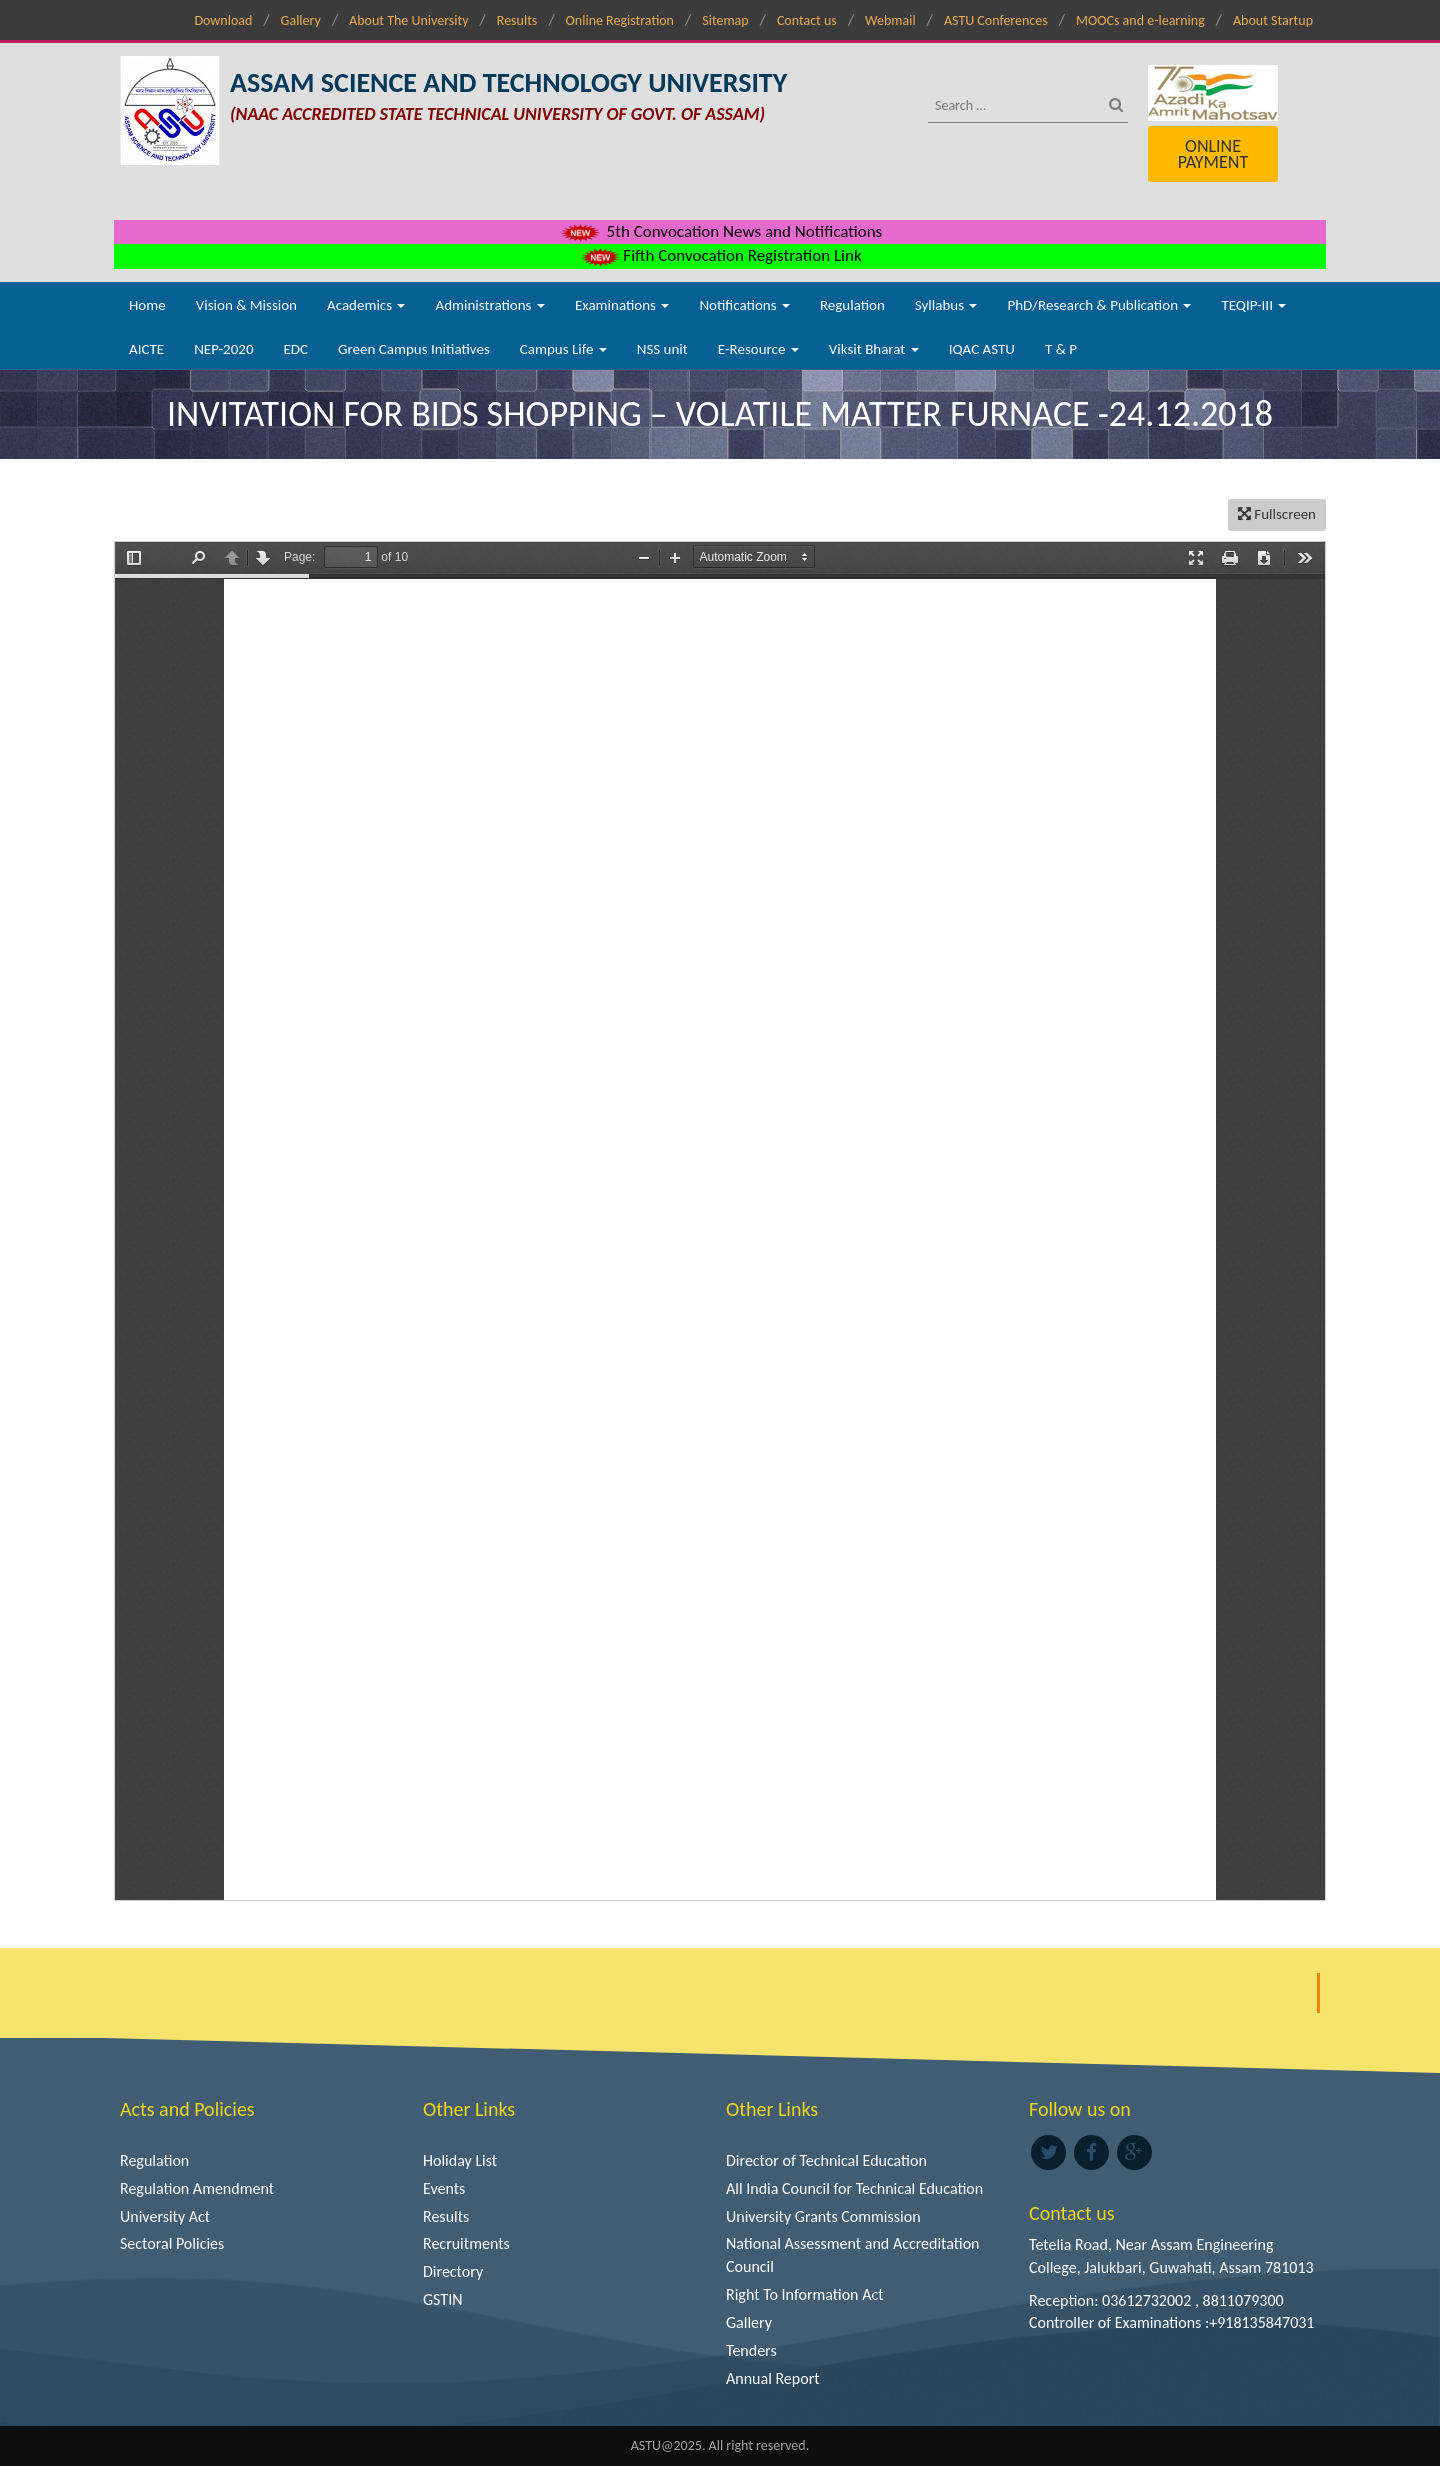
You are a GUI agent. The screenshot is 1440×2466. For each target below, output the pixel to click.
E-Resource (758, 349)
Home (147, 305)
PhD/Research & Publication (1099, 305)
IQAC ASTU (982, 349)
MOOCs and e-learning (1140, 20)
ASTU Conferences (996, 20)
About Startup (1273, 20)
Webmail (890, 20)
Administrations (489, 305)
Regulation (852, 305)
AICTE (146, 349)
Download (223, 20)
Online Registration (620, 20)
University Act (165, 2216)
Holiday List (460, 2160)
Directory (453, 2271)
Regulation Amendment (197, 2188)
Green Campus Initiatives (414, 349)
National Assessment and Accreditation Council (853, 2255)
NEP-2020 (223, 349)
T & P (1061, 349)
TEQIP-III (1253, 305)
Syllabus (946, 305)
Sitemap (725, 20)
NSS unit (662, 349)
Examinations (622, 305)
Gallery (301, 20)
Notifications (744, 305)
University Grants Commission (823, 2216)
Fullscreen (1277, 514)
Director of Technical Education (826, 2160)
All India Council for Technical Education (854, 2188)
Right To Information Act (805, 2294)
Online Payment (1213, 154)
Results (517, 20)
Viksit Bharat (874, 349)
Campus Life (563, 349)
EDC (295, 349)
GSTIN (443, 2299)
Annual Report (773, 2378)
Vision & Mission (246, 305)
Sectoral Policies (172, 2243)
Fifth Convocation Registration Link (719, 255)
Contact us (807, 20)
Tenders (751, 2350)
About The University (408, 20)
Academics (366, 305)
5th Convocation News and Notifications (720, 231)
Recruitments (466, 2243)
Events (444, 2188)
